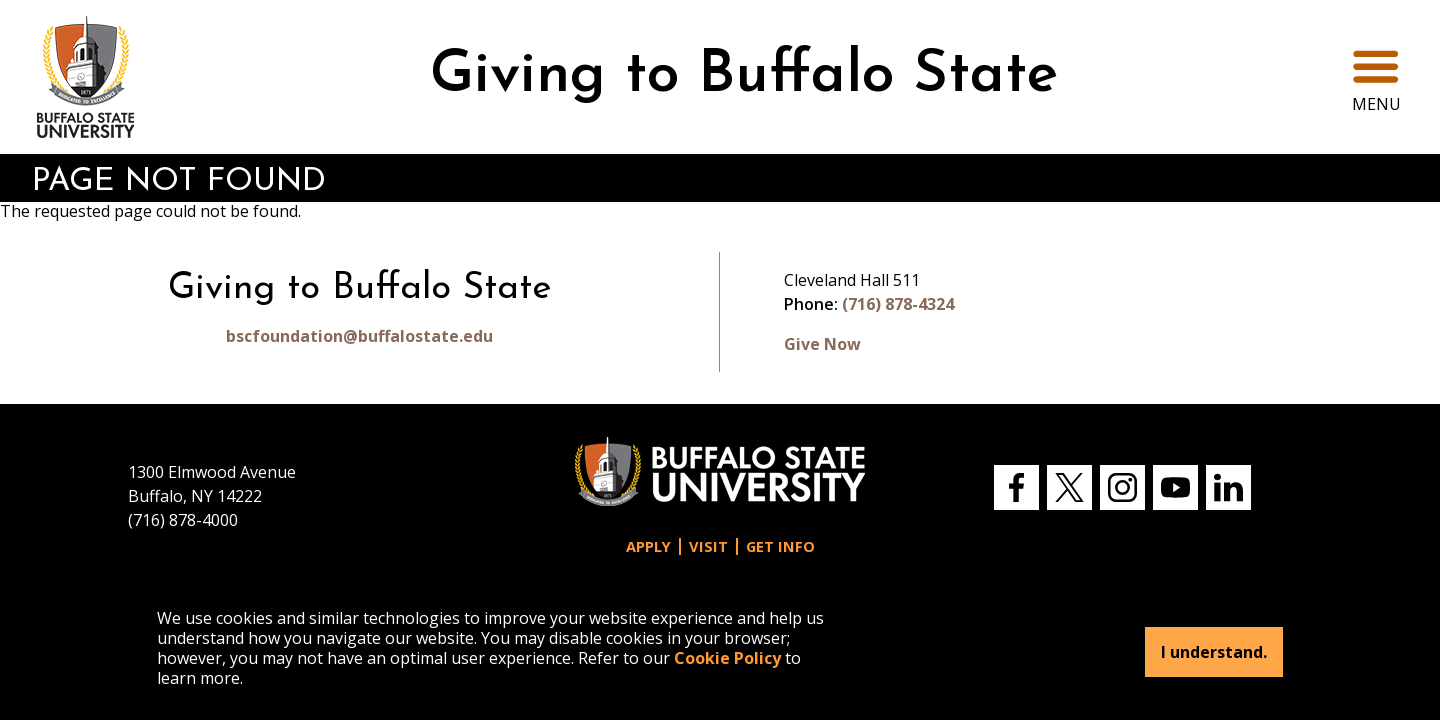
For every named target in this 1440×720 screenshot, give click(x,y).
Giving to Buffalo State (744, 76)
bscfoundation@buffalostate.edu (359, 336)
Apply (648, 546)
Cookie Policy (727, 658)
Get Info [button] (780, 546)
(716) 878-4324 (898, 304)
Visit (708, 546)
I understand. (1214, 652)
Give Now (822, 344)
